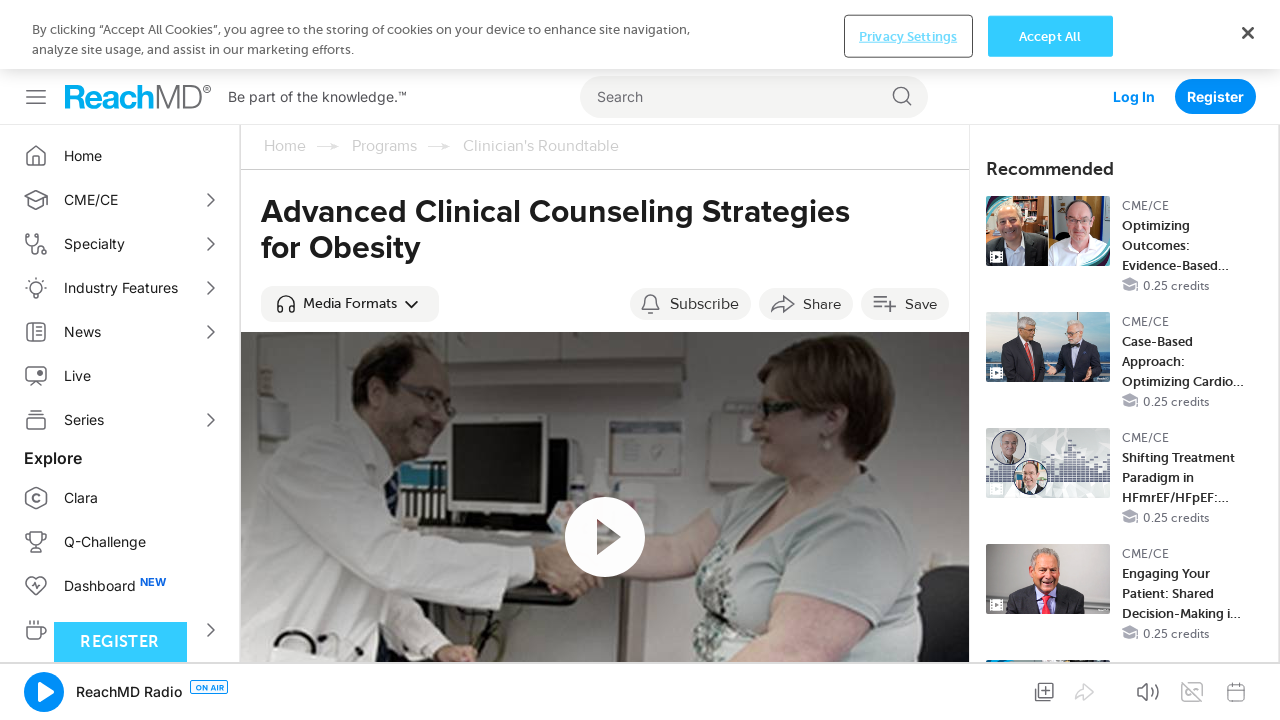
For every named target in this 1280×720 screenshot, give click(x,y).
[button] (350, 235)
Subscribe (704, 235)
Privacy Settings (908, 688)
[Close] (1248, 686)
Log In (1134, 27)
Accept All (1050, 688)
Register (1215, 27)
